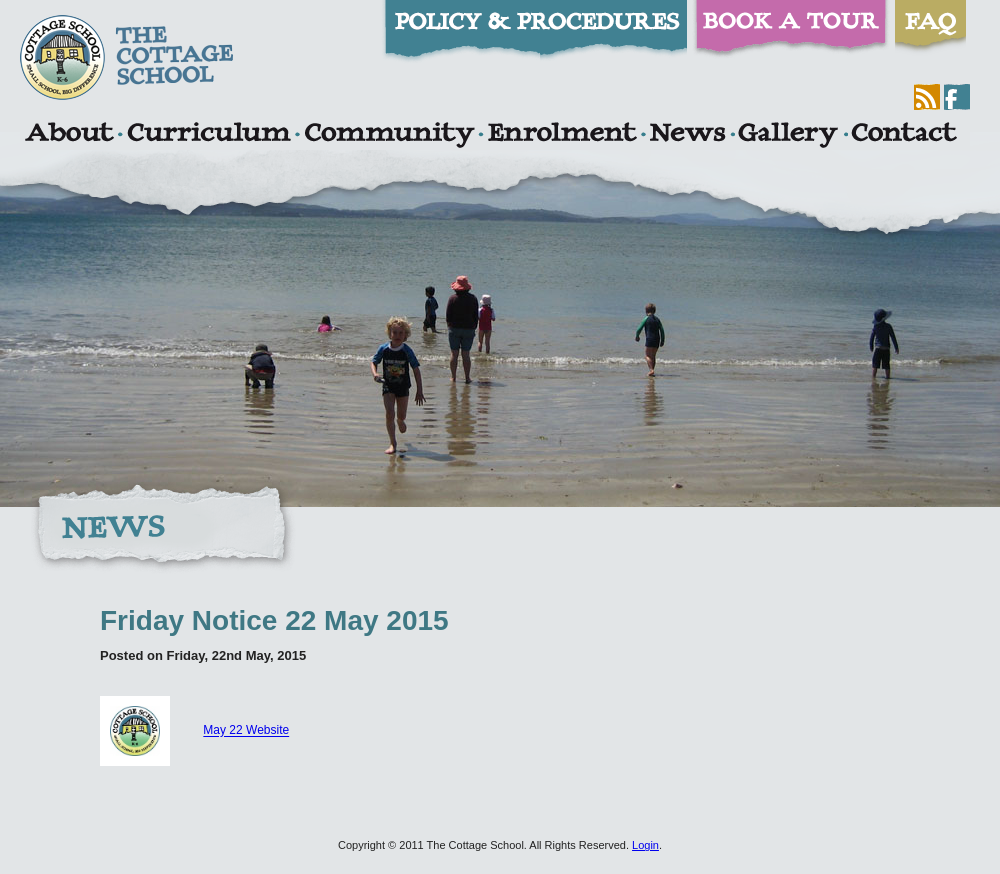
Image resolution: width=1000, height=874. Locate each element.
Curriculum (209, 135)
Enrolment (561, 135)
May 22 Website (246, 731)
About (68, 135)
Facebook (957, 97)
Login (645, 845)
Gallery (788, 135)
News (687, 135)
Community (389, 135)
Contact (904, 135)
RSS (927, 97)
